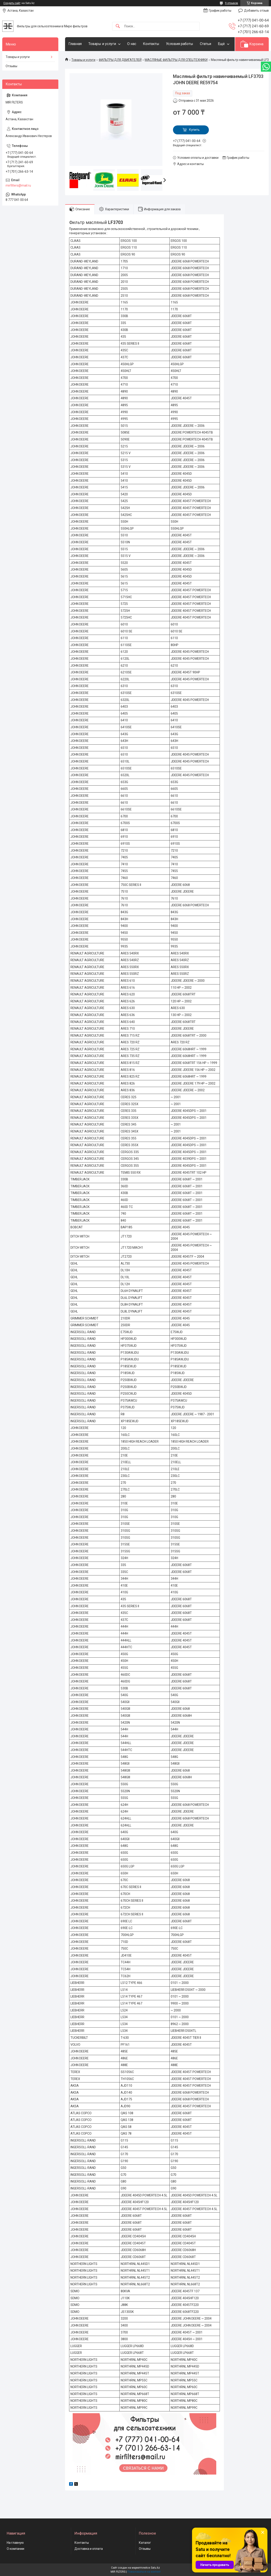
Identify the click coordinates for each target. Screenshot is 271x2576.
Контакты (151, 44)
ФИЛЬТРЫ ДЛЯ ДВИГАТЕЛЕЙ (120, 60)
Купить (194, 129)
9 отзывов (231, 3)
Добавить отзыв (256, 10)
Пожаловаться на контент (144, 2571)
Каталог (145, 2542)
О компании (15, 2548)
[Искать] (118, 26)
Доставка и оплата (88, 2548)
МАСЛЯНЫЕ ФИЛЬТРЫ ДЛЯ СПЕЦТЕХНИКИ (176, 60)
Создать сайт (11, 3)
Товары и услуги (102, 44)
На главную (15, 2542)
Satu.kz (155, 2567)
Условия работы (179, 44)
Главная (75, 44)
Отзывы (11, 66)
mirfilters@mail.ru (18, 185)
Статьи (205, 44)
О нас (131, 44)
